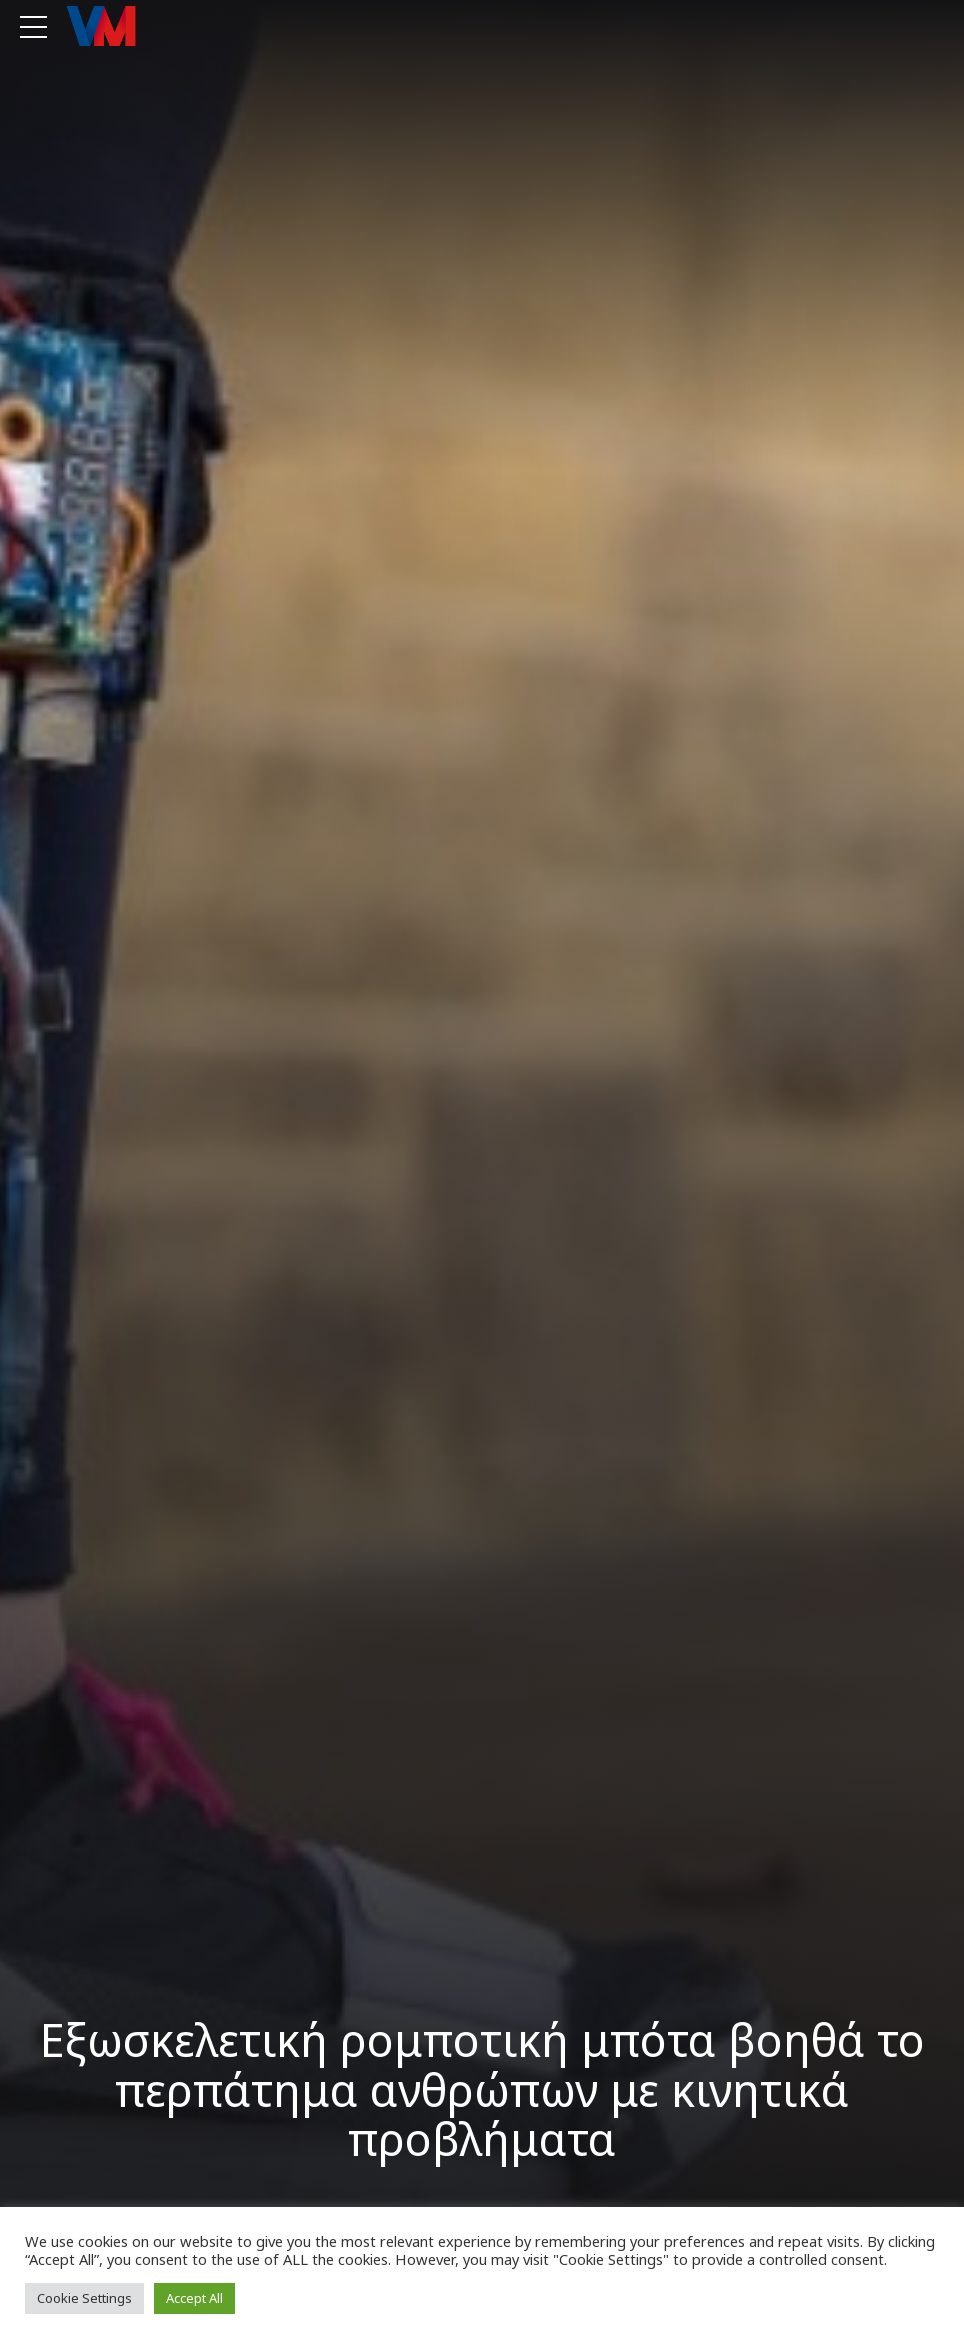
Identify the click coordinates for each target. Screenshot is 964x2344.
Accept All (194, 2298)
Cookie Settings (84, 2298)
